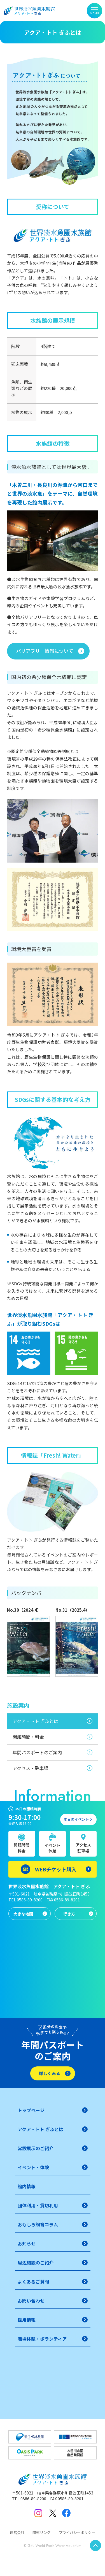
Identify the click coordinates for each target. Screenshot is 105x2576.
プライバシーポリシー (77, 2532)
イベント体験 (52, 1848)
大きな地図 (23, 1914)
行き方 (69, 1914)
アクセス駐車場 (83, 1847)
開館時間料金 (21, 1847)
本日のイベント (76, 1819)
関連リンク (41, 2532)
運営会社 (17, 2532)
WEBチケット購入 (55, 1869)
